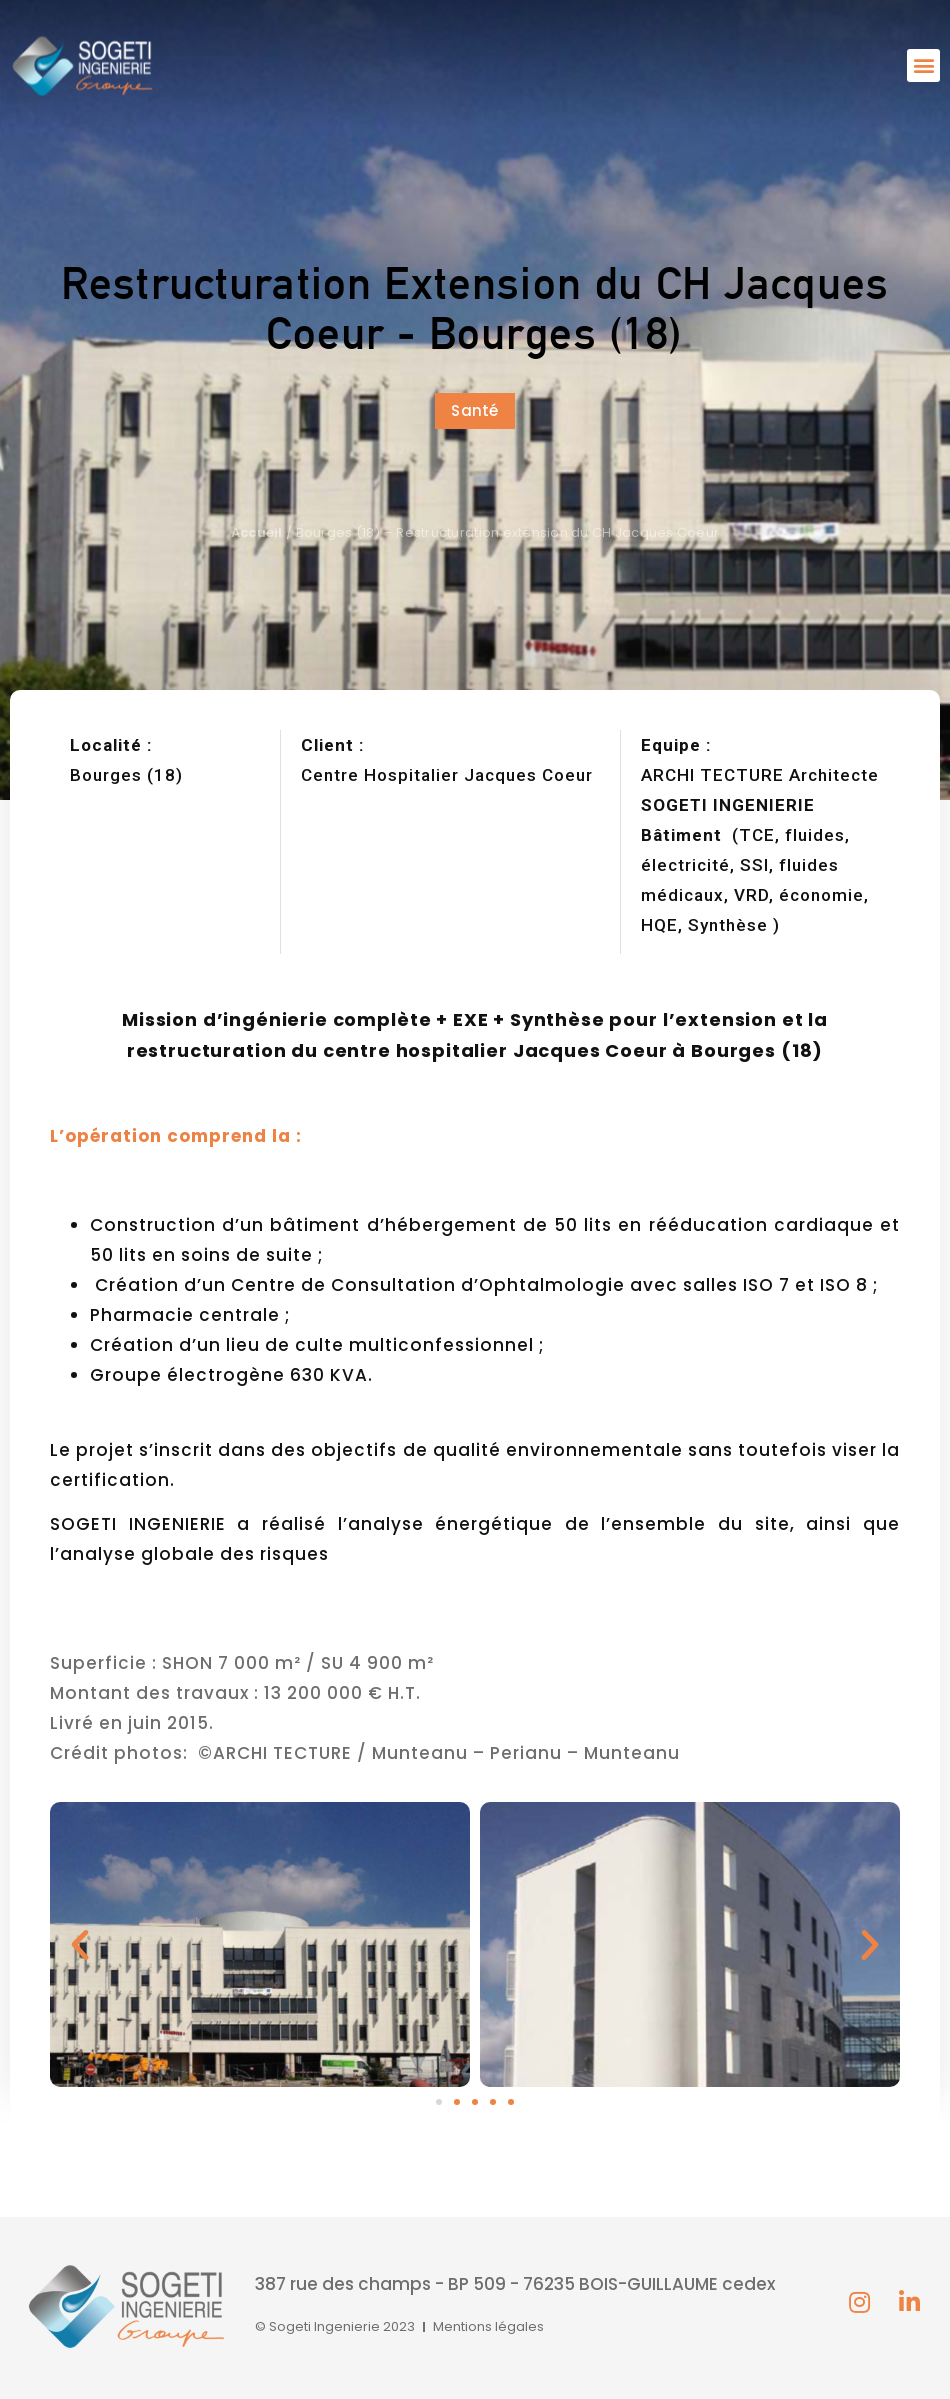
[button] (923, 65)
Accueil (257, 532)
